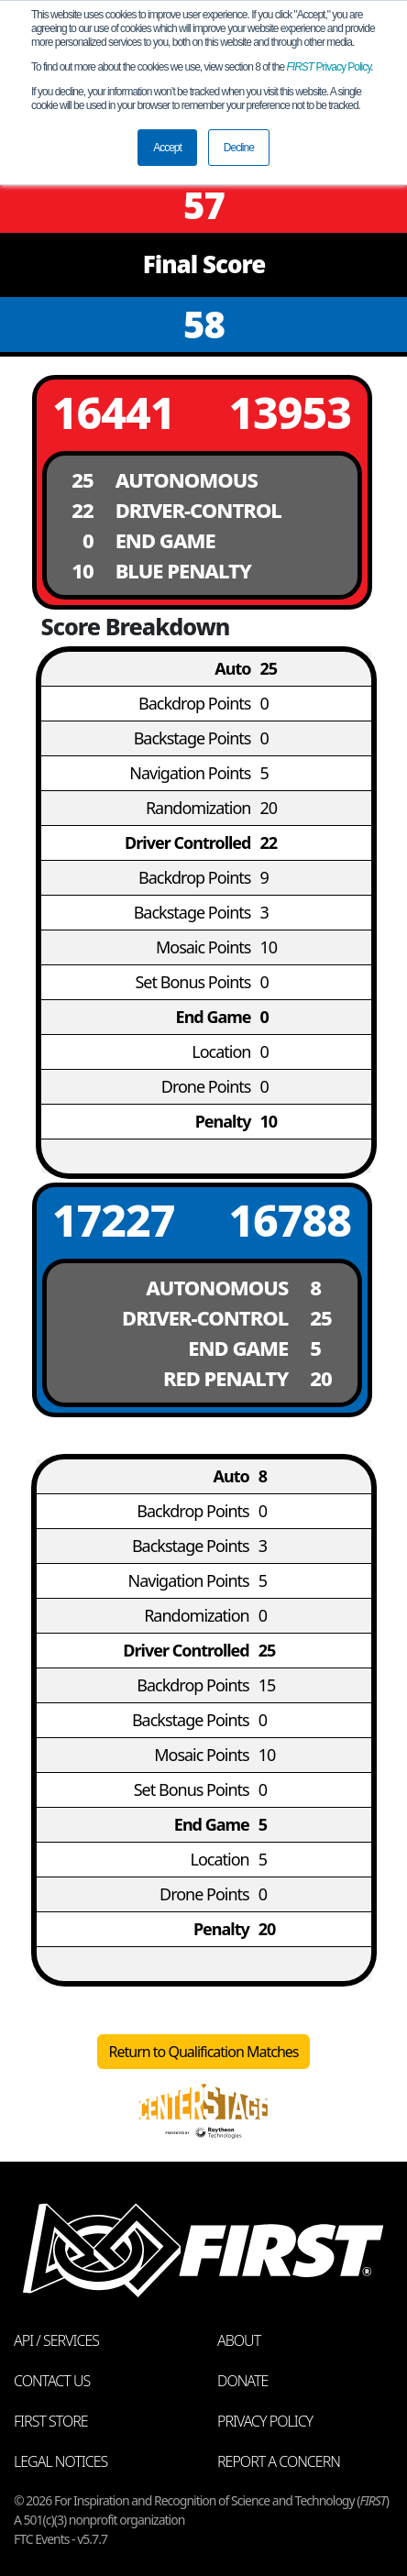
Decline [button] (239, 147)
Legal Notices (60, 2461)
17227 (113, 1219)
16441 (113, 412)
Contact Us (52, 2381)
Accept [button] (167, 147)
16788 (289, 1219)
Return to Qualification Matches (204, 2052)
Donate (242, 2381)
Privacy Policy (329, 67)
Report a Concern (278, 2461)
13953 (289, 412)
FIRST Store (51, 2421)
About (238, 2340)
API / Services (56, 2340)
